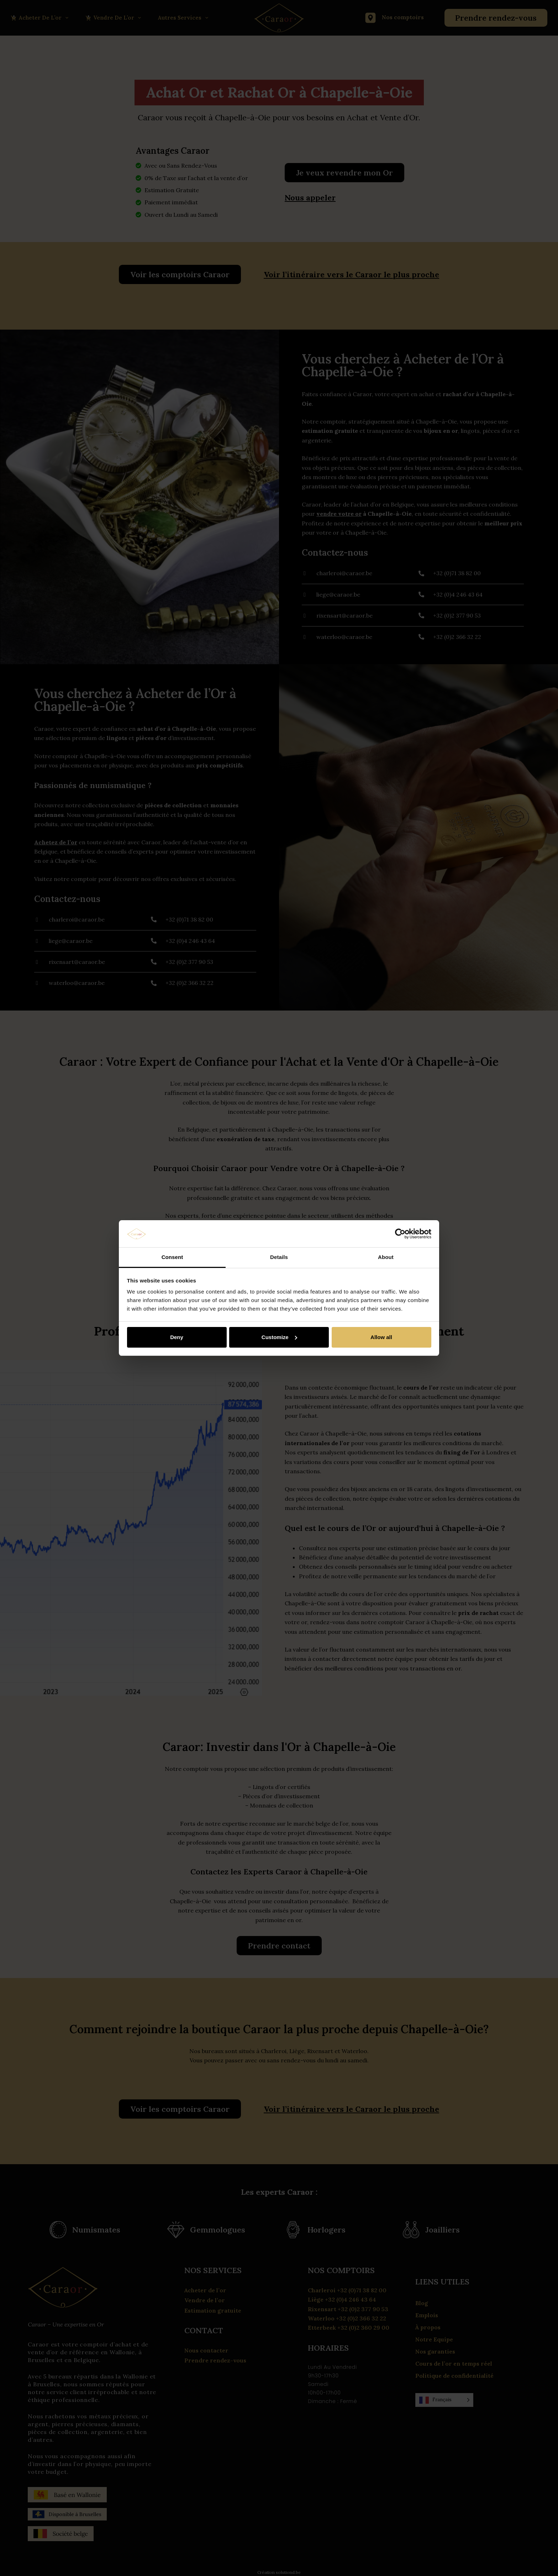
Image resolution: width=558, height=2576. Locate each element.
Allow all (381, 1337)
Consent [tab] (172, 1257)
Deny (176, 1337)
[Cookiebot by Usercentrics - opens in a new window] (400, 1233)
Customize (279, 1337)
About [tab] (386, 1257)
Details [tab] (279, 1257)
